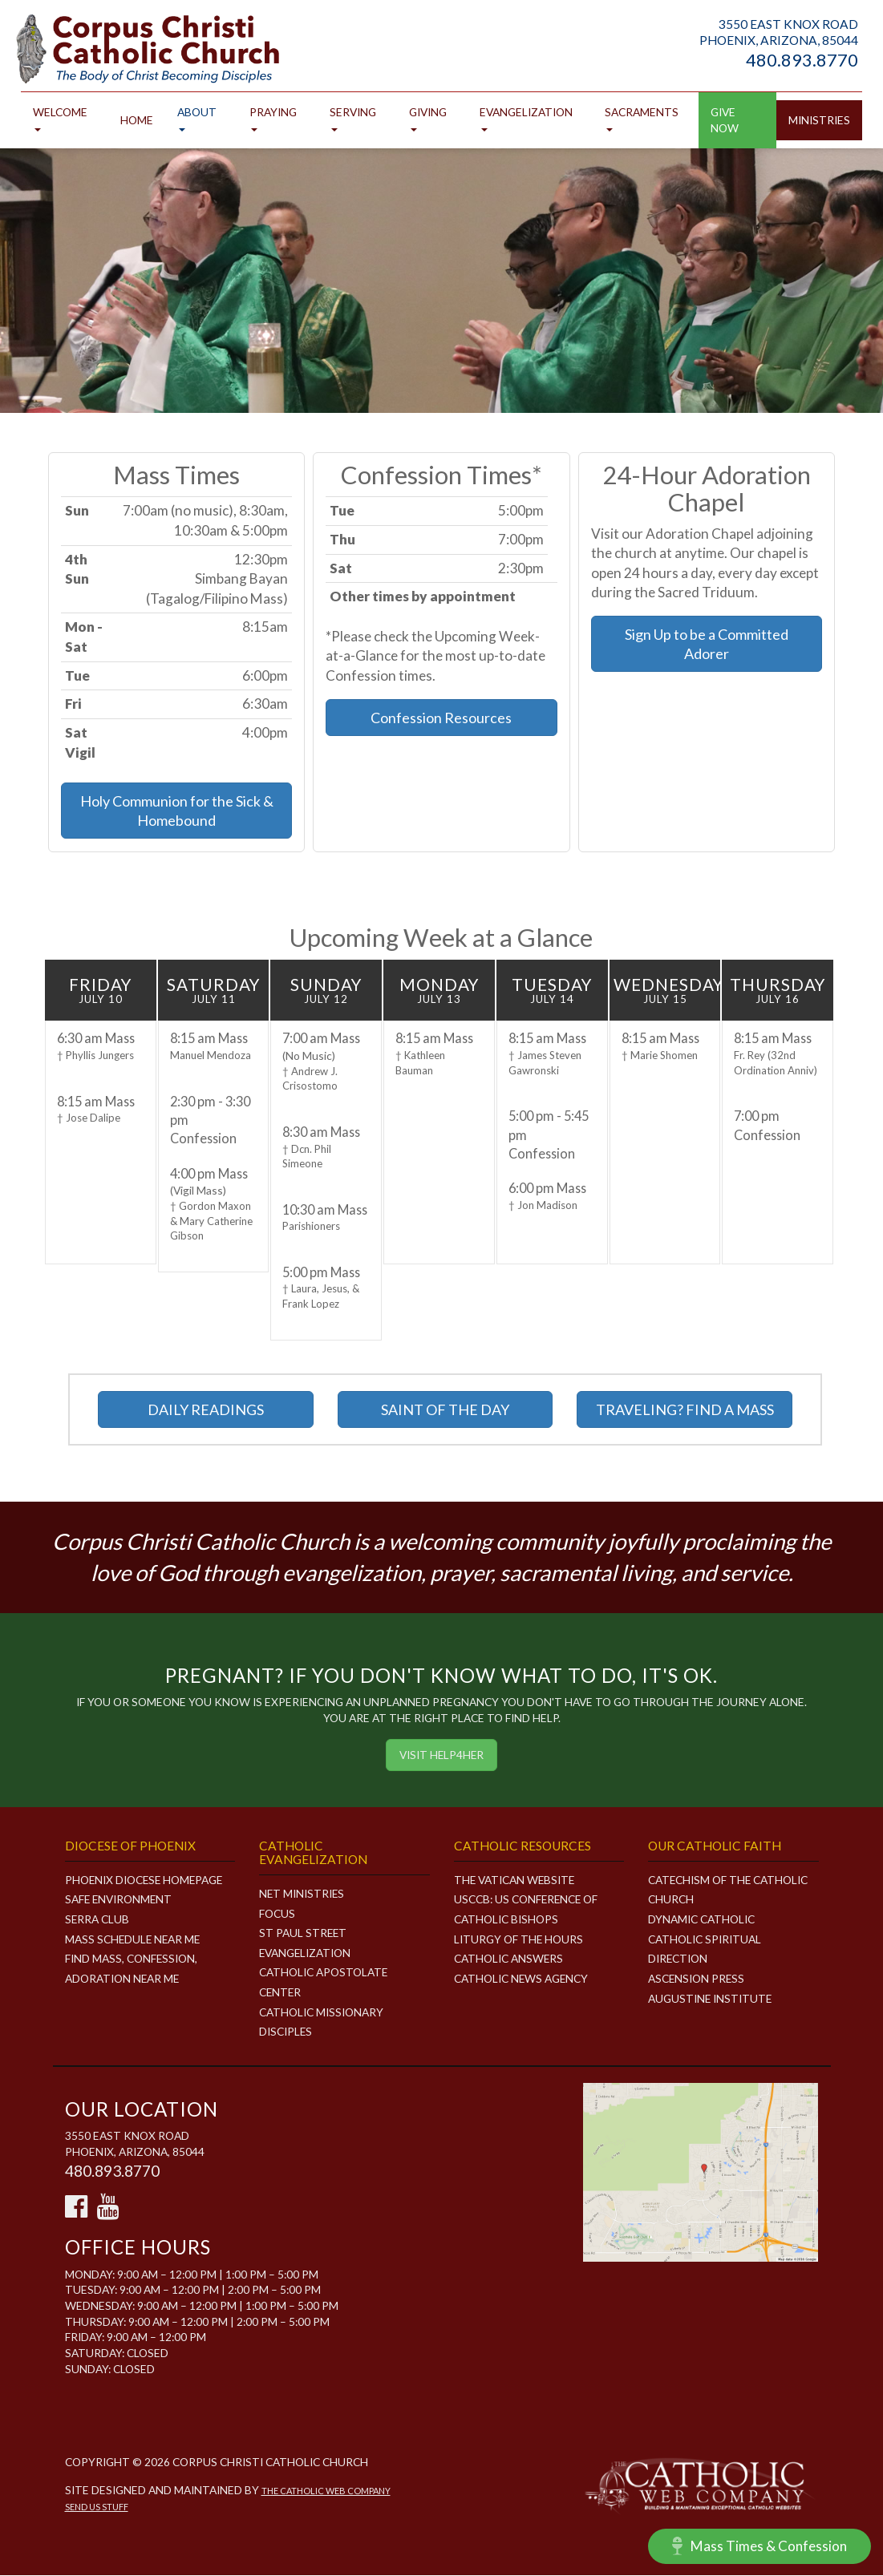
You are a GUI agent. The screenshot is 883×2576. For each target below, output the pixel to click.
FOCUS (277, 1914)
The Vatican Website (515, 1880)
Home (136, 120)
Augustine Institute (710, 1999)
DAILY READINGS (206, 1410)
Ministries (819, 120)
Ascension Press (697, 1979)
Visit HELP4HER (441, 1755)
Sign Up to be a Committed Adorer (706, 644)
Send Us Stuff (96, 2507)
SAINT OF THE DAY (445, 1410)
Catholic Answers (509, 1959)
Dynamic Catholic (701, 1920)
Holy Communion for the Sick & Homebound (176, 811)
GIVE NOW (725, 120)
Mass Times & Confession (758, 2546)
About (197, 119)
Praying (273, 119)
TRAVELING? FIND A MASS (685, 1410)
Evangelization (526, 119)
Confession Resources (441, 718)
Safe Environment (119, 1900)
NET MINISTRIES (302, 1894)
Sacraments (641, 119)
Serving (353, 119)
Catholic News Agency (521, 1979)
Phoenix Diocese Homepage (145, 1880)
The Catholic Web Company (326, 2491)
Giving (428, 119)
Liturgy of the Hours (519, 1940)
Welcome (60, 119)
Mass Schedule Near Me (134, 1940)
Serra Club (97, 1920)
